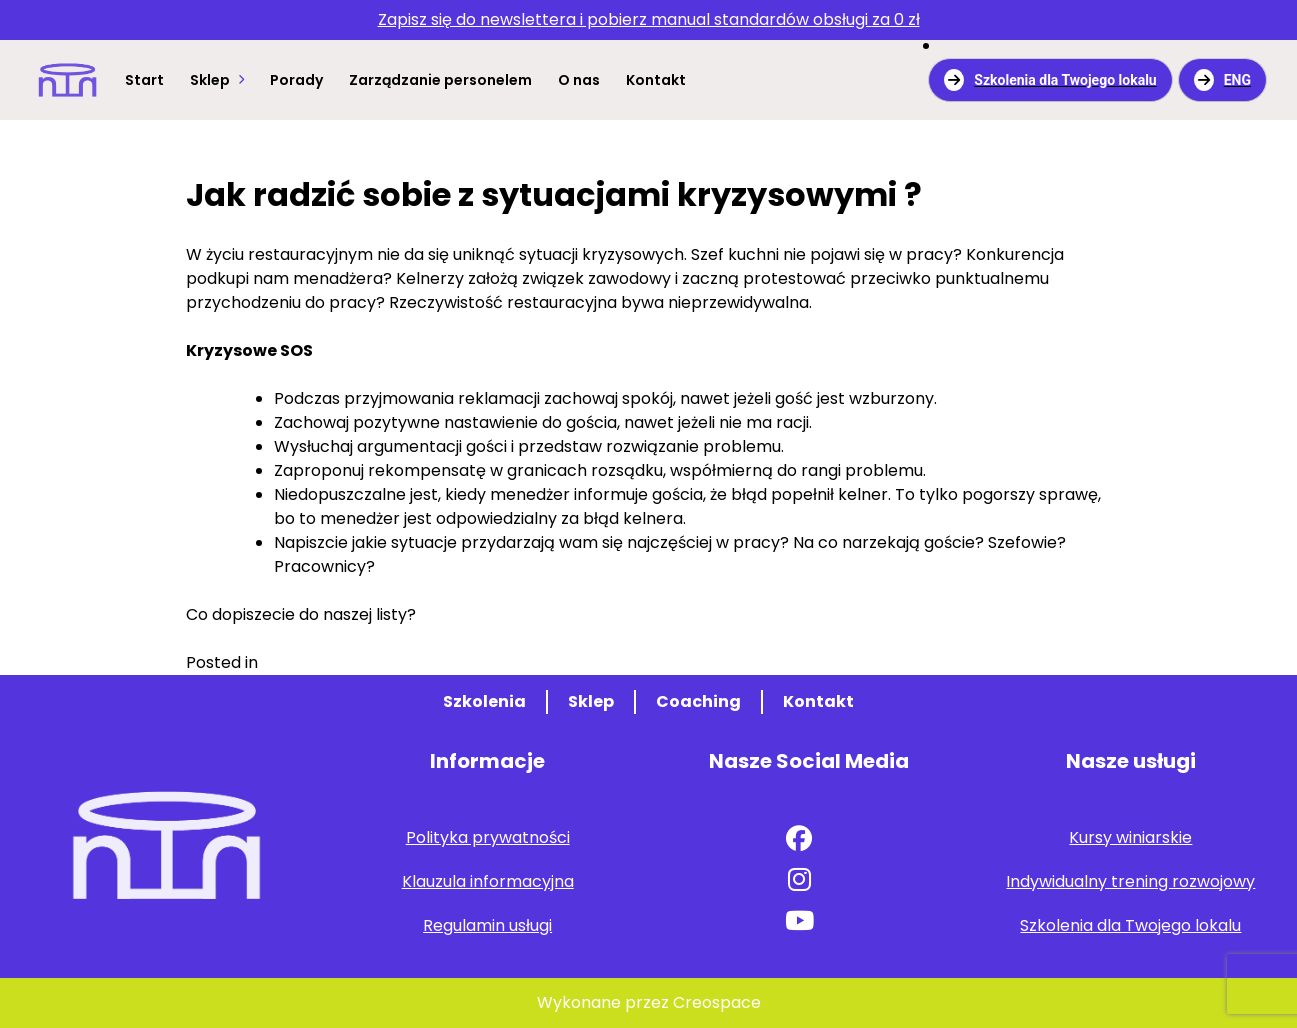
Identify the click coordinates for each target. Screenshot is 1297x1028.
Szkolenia (484, 701)
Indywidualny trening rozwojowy (1130, 881)
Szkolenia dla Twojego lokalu (1050, 80)
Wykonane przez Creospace (649, 1002)
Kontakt (656, 80)
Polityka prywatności (488, 837)
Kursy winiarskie (1130, 837)
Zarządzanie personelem (440, 80)
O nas (579, 80)
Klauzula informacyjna (488, 881)
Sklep (210, 80)
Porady (296, 80)
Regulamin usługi (487, 925)
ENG (1222, 80)
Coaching (698, 701)
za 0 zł (649, 19)
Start (144, 80)
